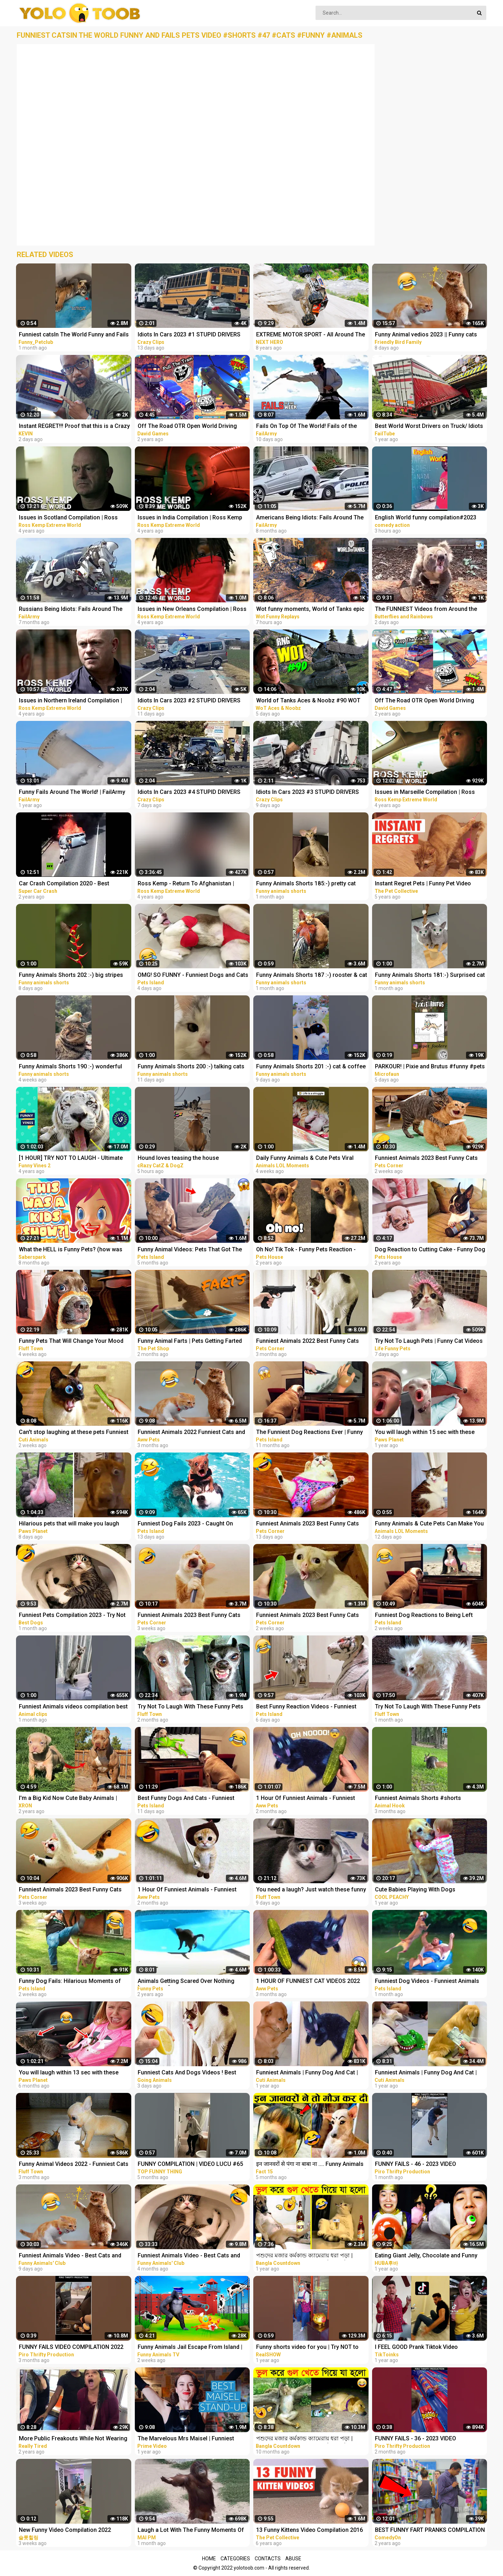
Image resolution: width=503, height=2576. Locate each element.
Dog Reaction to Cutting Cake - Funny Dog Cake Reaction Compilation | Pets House (430, 1250)
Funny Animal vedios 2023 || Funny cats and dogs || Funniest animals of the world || (429, 335)
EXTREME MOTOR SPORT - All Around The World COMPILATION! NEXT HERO (310, 335)
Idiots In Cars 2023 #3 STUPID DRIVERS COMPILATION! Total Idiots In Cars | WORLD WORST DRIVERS (307, 793)
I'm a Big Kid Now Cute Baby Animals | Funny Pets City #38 (68, 1799)
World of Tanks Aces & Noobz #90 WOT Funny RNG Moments (308, 701)
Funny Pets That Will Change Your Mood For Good (71, 1341)
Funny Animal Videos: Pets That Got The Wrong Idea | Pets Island (190, 1250)
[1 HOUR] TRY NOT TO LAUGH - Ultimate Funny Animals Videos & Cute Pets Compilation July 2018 (71, 1159)
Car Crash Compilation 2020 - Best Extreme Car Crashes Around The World (71, 884)
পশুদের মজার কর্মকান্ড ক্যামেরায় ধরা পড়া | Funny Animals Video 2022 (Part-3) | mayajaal (304, 2439)
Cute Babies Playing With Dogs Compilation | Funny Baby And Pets (420, 1890)
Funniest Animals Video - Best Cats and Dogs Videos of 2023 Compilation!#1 (70, 2256)
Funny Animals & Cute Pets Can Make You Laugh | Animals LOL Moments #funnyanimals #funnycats (429, 1524)
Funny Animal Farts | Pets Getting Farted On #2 (190, 1341)
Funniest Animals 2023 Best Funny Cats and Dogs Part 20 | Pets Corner (189, 1616)
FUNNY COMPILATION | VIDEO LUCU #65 (190, 2164)
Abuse (293, 2558)
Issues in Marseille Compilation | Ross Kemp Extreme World (425, 793)
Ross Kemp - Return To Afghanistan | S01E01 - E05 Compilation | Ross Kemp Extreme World (188, 884)
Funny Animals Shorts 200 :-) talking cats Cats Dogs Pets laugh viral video (191, 1067)
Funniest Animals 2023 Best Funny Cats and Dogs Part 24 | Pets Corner (307, 1616)
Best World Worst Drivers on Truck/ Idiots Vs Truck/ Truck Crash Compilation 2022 (429, 427)
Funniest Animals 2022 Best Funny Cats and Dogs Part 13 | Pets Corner (307, 1341)
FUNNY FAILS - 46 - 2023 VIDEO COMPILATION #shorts (415, 2165)
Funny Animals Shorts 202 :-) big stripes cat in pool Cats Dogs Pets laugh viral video (71, 976)
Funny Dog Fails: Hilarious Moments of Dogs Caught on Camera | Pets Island (70, 1982)
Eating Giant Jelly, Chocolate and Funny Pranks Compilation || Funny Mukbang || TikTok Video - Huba (426, 2256)
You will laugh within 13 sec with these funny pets (68, 2073)
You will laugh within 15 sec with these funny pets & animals (425, 1433)
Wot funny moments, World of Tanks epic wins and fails (310, 610)
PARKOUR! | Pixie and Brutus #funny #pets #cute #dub (430, 1067)
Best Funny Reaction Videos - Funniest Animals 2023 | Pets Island (306, 1707)
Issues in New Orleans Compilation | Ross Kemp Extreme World (192, 610)
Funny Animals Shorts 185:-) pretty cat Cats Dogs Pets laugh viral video (306, 884)
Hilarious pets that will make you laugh (69, 1523)
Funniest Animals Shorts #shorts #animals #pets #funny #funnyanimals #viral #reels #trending (426, 1799)
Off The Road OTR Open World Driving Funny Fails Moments (424, 701)
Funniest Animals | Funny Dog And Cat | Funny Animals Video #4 (426, 2073)
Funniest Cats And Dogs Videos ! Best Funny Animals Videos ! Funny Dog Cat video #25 (188, 2073)
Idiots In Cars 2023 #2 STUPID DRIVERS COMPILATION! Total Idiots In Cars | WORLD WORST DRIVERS (189, 701)
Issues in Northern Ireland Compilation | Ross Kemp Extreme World (70, 701)
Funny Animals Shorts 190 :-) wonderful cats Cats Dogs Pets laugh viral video (70, 1067)
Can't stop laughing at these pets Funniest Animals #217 (73, 1433)
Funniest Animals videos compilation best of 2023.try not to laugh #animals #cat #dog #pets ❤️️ (73, 1707)
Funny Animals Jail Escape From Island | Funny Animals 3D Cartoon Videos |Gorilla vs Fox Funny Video (192, 2348)
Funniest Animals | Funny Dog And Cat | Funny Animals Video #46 (307, 2073)
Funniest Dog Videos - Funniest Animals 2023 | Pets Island (427, 1982)
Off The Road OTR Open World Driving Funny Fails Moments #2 (187, 427)
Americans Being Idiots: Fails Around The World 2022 (310, 518)
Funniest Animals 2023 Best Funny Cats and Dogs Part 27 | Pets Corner (426, 1159)
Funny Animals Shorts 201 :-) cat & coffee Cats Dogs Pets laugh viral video (311, 1067)
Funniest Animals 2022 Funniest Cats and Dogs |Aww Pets (191, 1433)
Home (209, 2558)
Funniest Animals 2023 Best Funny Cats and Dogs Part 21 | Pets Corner (70, 1890)
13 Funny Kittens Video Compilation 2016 (309, 2530)
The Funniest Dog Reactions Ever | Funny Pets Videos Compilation (309, 1433)
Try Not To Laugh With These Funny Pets (190, 1706)
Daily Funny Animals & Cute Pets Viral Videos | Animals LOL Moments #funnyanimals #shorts (305, 1159)
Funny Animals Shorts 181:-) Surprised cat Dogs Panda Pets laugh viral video (430, 976)
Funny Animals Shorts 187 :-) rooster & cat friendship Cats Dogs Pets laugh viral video (311, 976)
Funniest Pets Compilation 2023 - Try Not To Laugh (72, 1616)
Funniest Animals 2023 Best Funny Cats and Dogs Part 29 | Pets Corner (307, 1524)
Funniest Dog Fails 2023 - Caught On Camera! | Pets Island (185, 1524)
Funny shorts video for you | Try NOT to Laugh (307, 2348)
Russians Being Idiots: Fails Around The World (70, 610)
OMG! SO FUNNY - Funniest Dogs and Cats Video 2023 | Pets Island (193, 976)
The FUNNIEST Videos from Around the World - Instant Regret (426, 610)
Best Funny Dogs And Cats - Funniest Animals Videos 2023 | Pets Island (186, 1799)
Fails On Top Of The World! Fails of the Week (306, 427)
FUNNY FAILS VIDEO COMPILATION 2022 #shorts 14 (71, 2348)
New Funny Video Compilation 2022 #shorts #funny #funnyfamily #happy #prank (68, 2531)
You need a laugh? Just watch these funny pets (311, 1890)
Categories (235, 2558)
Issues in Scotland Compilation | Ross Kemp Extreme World (68, 518)
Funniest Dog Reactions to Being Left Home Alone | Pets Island (424, 1616)
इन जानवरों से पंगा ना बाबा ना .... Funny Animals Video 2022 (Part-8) (310, 2165)
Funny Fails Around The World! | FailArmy (72, 792)
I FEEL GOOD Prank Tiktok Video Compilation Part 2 (416, 2348)
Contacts (268, 2558)
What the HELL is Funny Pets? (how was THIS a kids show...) (70, 1250)
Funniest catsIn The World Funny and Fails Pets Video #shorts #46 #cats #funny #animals (74, 335)
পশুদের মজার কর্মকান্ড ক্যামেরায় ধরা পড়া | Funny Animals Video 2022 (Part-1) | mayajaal (304, 2256)
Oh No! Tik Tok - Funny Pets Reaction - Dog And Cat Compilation (306, 1250)
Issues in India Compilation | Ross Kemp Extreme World (190, 518)
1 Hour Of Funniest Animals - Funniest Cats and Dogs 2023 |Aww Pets (187, 1890)
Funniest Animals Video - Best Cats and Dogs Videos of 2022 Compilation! (189, 2256)
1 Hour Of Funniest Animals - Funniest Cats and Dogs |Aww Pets (305, 1799)
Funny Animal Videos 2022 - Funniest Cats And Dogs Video (73, 2165)
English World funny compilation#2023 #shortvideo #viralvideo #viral (425, 518)
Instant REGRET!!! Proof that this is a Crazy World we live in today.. (74, 427)
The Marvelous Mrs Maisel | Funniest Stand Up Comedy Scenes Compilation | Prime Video (189, 2439)
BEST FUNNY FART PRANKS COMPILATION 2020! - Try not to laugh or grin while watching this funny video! (430, 2531)
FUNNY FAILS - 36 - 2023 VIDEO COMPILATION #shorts (415, 2439)
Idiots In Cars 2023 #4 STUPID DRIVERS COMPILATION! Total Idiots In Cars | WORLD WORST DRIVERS (189, 793)
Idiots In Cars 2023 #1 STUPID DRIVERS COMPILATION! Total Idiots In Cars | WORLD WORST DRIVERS (189, 335)
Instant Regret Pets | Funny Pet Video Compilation (423, 884)
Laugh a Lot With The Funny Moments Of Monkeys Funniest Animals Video (191, 2531)
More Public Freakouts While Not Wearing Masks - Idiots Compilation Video (73, 2439)
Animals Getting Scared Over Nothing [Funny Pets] (186, 1982)
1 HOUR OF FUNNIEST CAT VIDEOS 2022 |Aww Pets (308, 1982)
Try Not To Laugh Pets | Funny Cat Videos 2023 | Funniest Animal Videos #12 (429, 1341)
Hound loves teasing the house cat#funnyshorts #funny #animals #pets (191, 1159)
